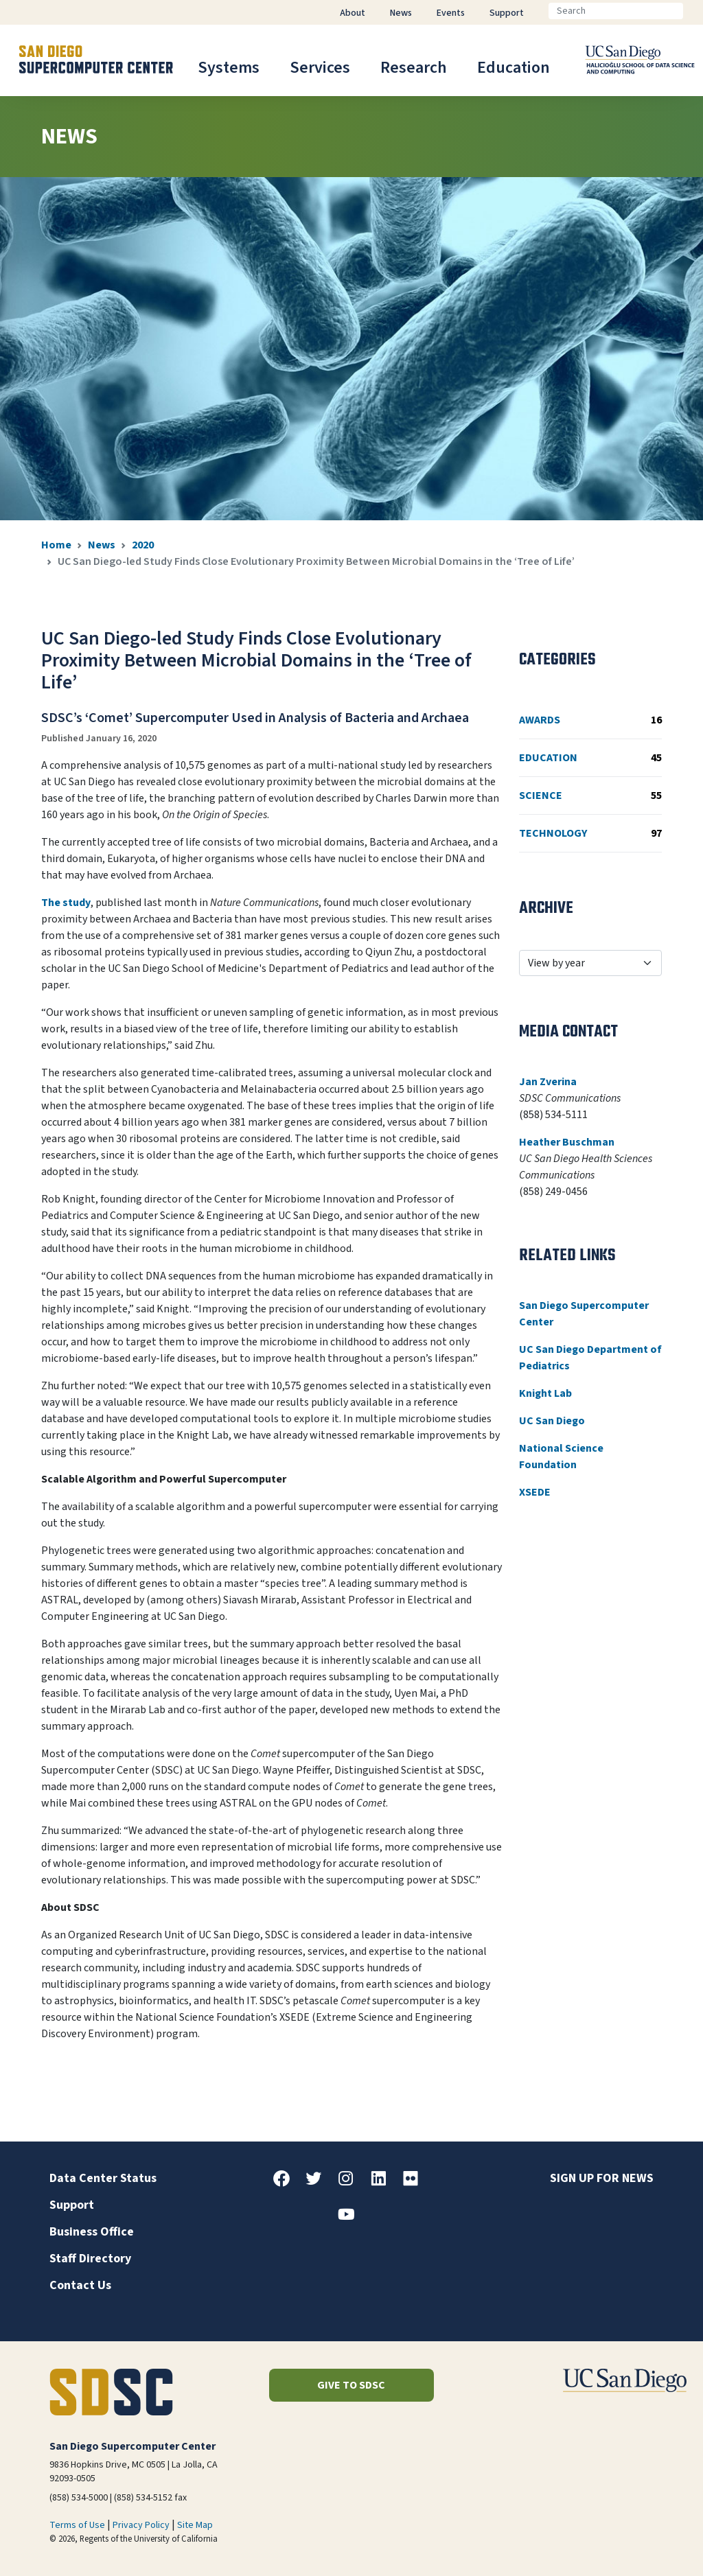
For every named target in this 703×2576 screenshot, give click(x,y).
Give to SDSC (351, 2385)
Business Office (91, 2231)
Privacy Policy (141, 2525)
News (101, 545)
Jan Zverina (548, 1081)
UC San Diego (552, 1420)
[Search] (616, 11)
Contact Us (80, 2285)
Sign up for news (602, 2178)
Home (56, 545)
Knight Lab (545, 1393)
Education (513, 68)
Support (71, 2205)
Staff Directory (90, 2258)
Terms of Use (77, 2525)
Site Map (195, 2525)
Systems (229, 68)
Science (590, 795)
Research (413, 68)
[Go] (694, 11)
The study (66, 902)
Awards (590, 720)
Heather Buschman (566, 1142)
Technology (590, 833)
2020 (143, 545)
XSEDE (535, 1492)
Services (320, 68)
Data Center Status (103, 2178)
